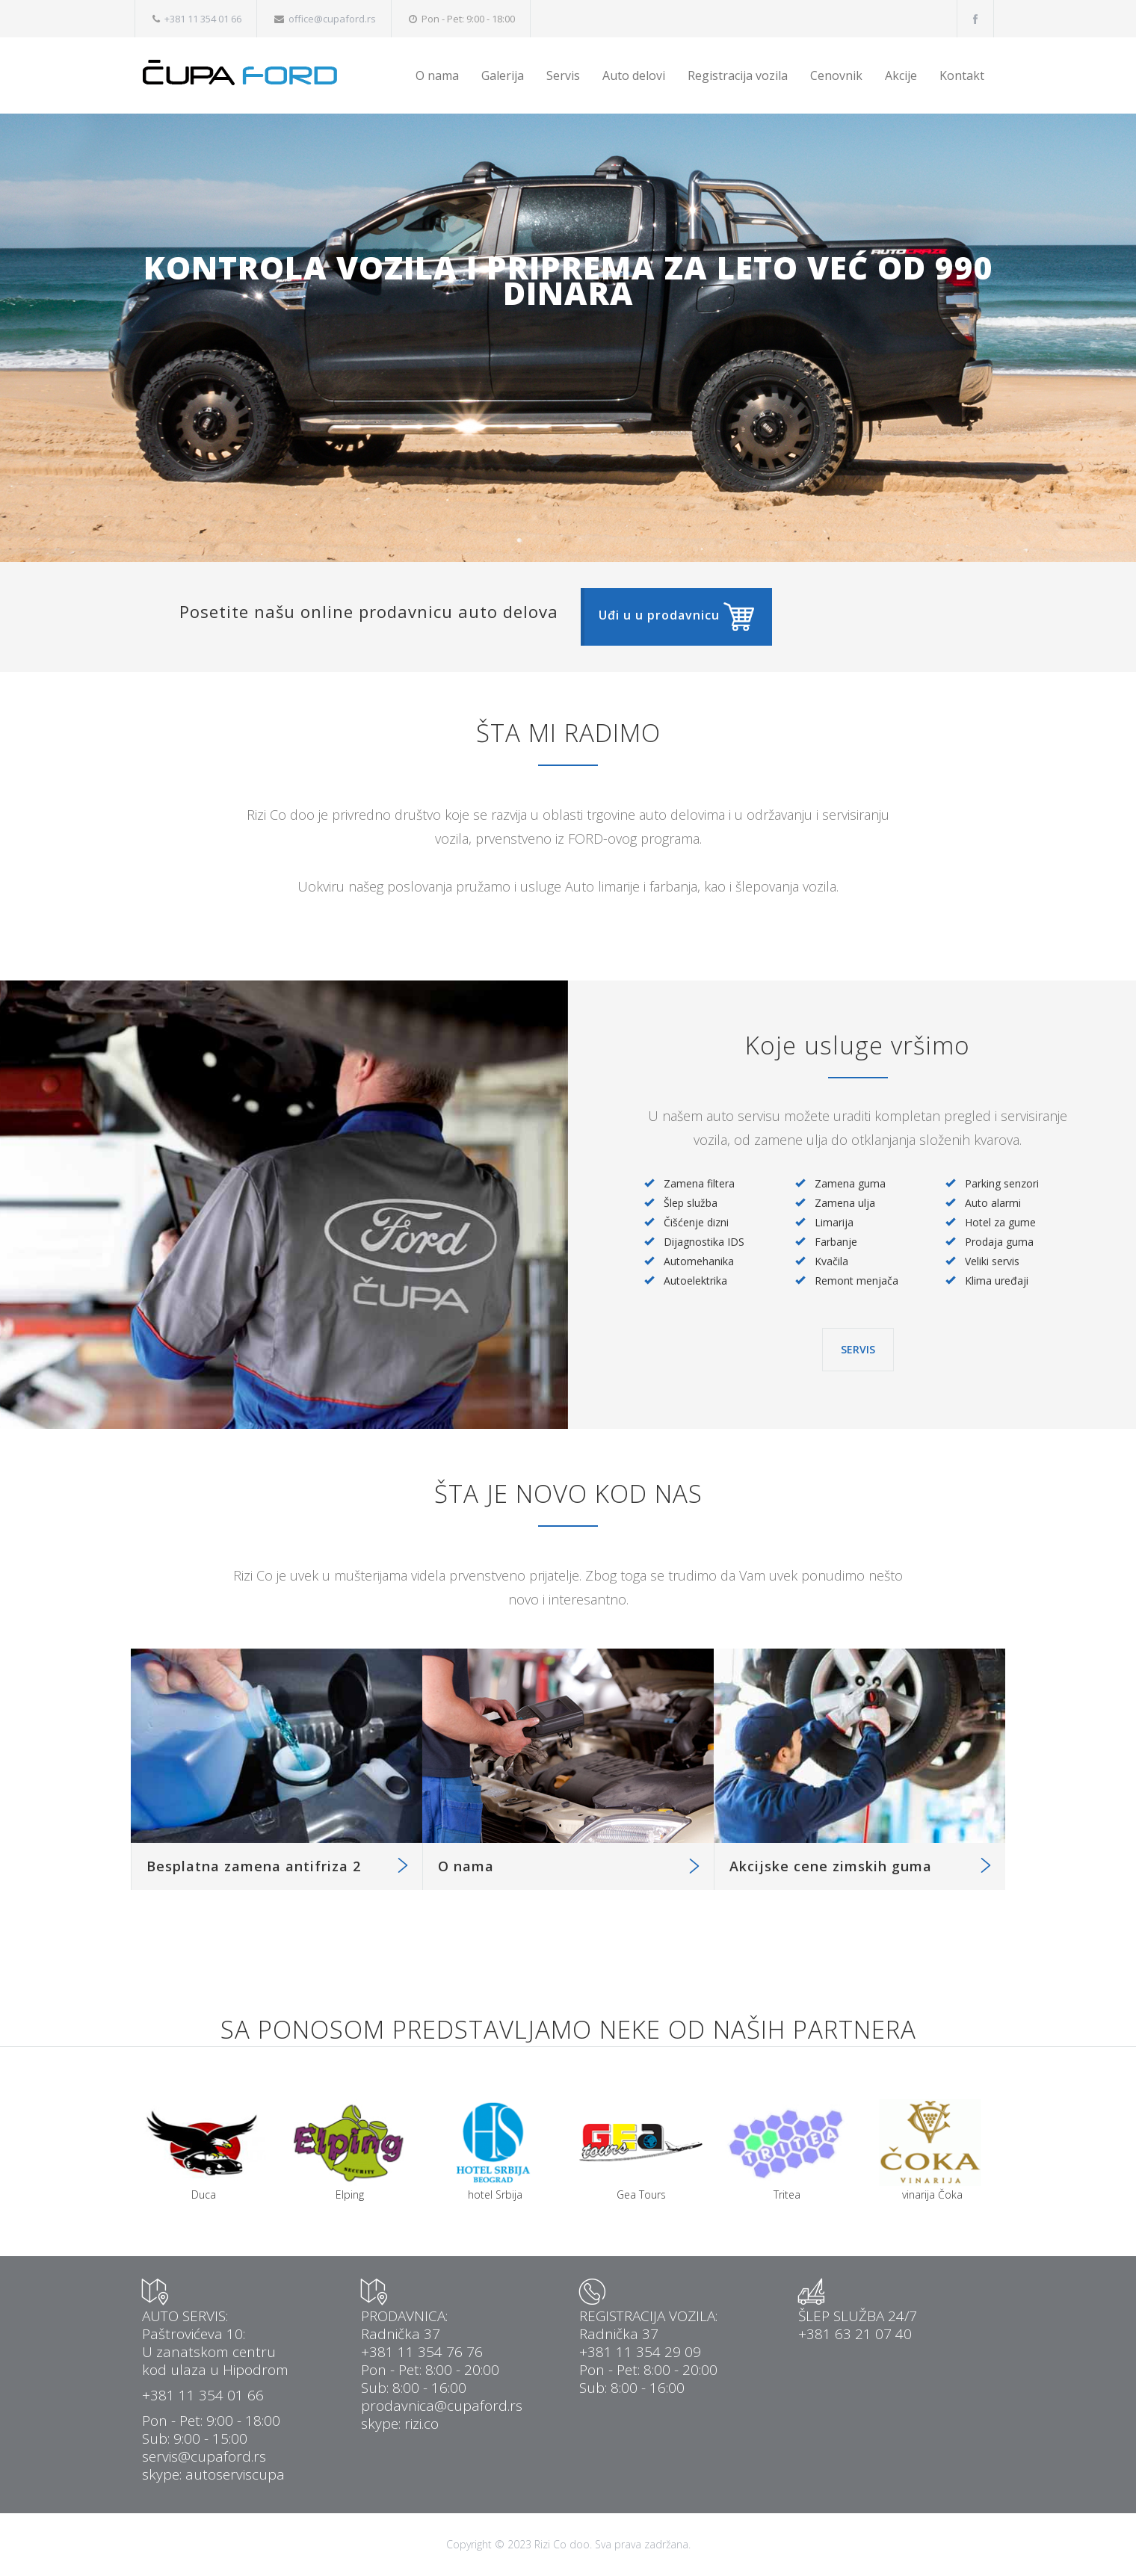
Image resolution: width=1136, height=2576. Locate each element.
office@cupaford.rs (332, 18)
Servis (563, 75)
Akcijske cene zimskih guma (830, 1866)
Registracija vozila (738, 75)
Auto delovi (633, 75)
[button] (676, 617)
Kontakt (961, 75)
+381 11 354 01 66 (202, 18)
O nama (437, 75)
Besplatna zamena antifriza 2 (253, 1866)
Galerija (502, 75)
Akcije (901, 75)
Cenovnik (836, 75)
